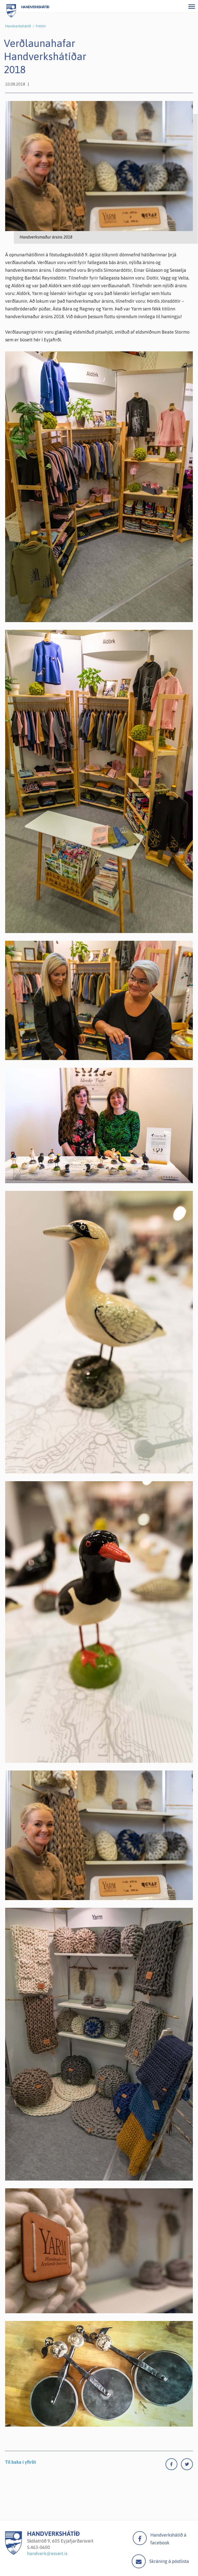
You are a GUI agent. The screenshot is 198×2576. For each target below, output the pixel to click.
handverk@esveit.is (47, 2553)
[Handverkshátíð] (13, 2553)
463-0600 (40, 2547)
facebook (140, 2538)
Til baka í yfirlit (20, 2462)
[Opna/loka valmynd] (191, 6)
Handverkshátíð (18, 26)
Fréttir (41, 26)
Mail (139, 2561)
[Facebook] (173, 2465)
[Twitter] (187, 2465)
